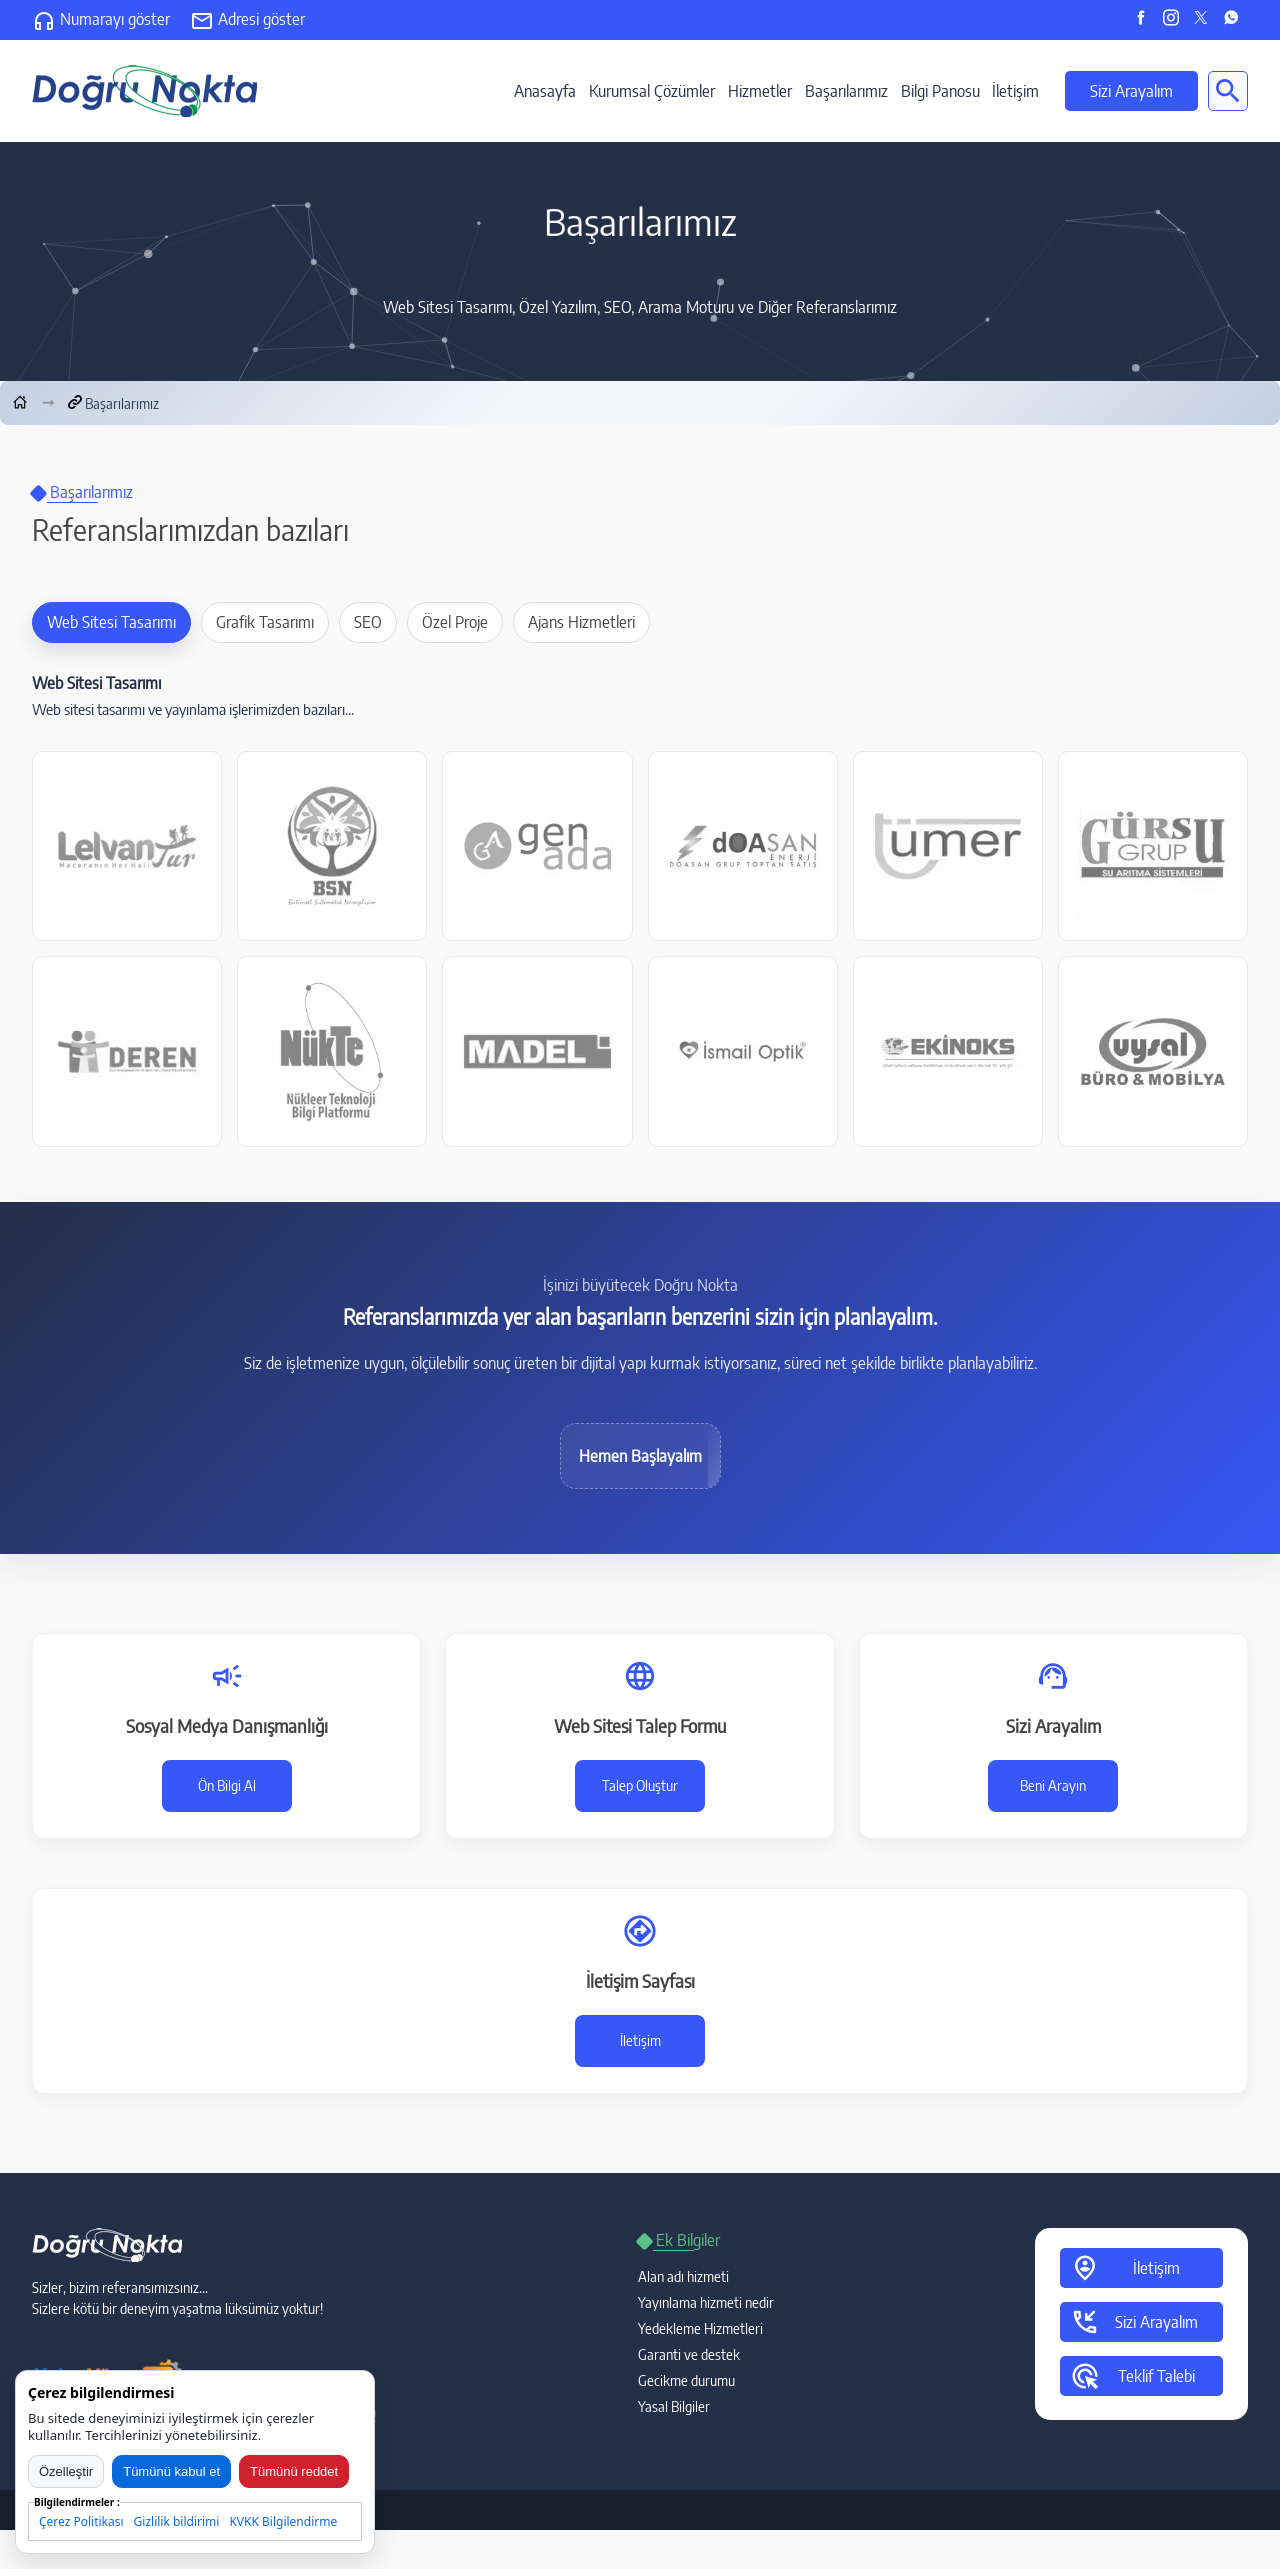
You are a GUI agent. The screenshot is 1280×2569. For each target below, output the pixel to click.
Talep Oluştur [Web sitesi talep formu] (640, 1785)
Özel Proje (455, 622)
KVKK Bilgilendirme (283, 2521)
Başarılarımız (846, 91)
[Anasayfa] (20, 403)
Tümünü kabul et (171, 2471)
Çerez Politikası (81, 2521)
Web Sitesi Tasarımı (111, 622)
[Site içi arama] (1228, 90)
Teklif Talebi (1132, 2376)
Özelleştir (66, 2471)
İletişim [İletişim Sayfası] (640, 2040)
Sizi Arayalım (1131, 91)
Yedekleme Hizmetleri (700, 2328)
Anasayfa (545, 91)
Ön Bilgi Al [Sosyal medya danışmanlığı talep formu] (227, 1785)
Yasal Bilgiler (674, 2406)
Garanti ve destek (689, 2354)
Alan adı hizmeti (683, 2276)
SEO (368, 622)
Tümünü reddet (294, 2471)
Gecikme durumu (686, 2380)
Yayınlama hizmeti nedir (706, 2302)
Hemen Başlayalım (640, 1456)
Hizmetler (760, 91)
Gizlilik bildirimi (177, 2521)
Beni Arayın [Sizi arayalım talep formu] (1053, 1785)
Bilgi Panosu (940, 91)
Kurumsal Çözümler (652, 91)
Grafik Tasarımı (265, 622)
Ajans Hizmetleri (581, 622)
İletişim (1015, 91)
